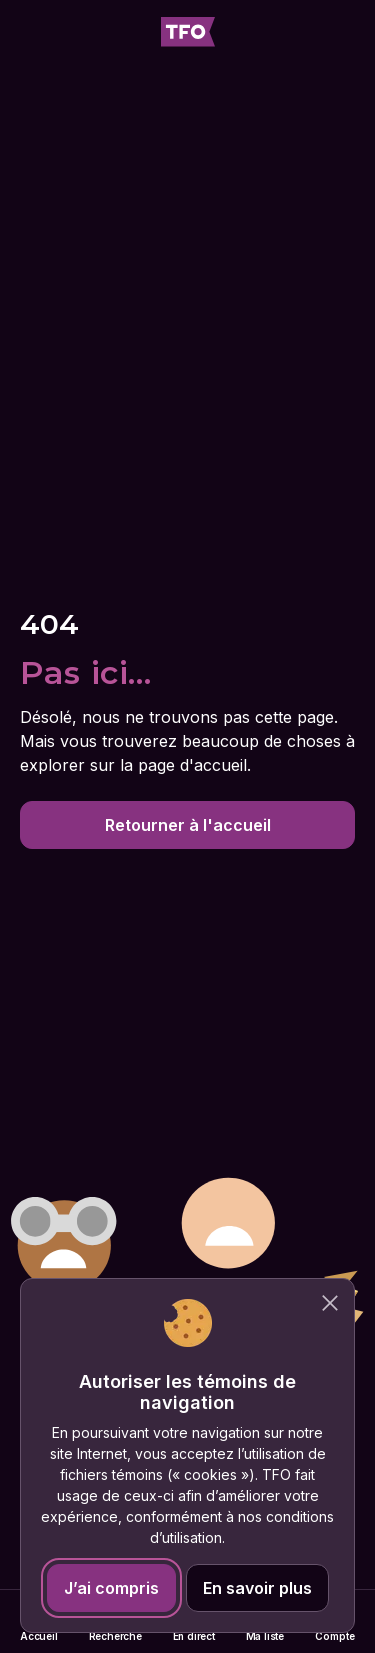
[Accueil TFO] (188, 32)
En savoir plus (257, 1588)
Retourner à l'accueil (188, 825)
